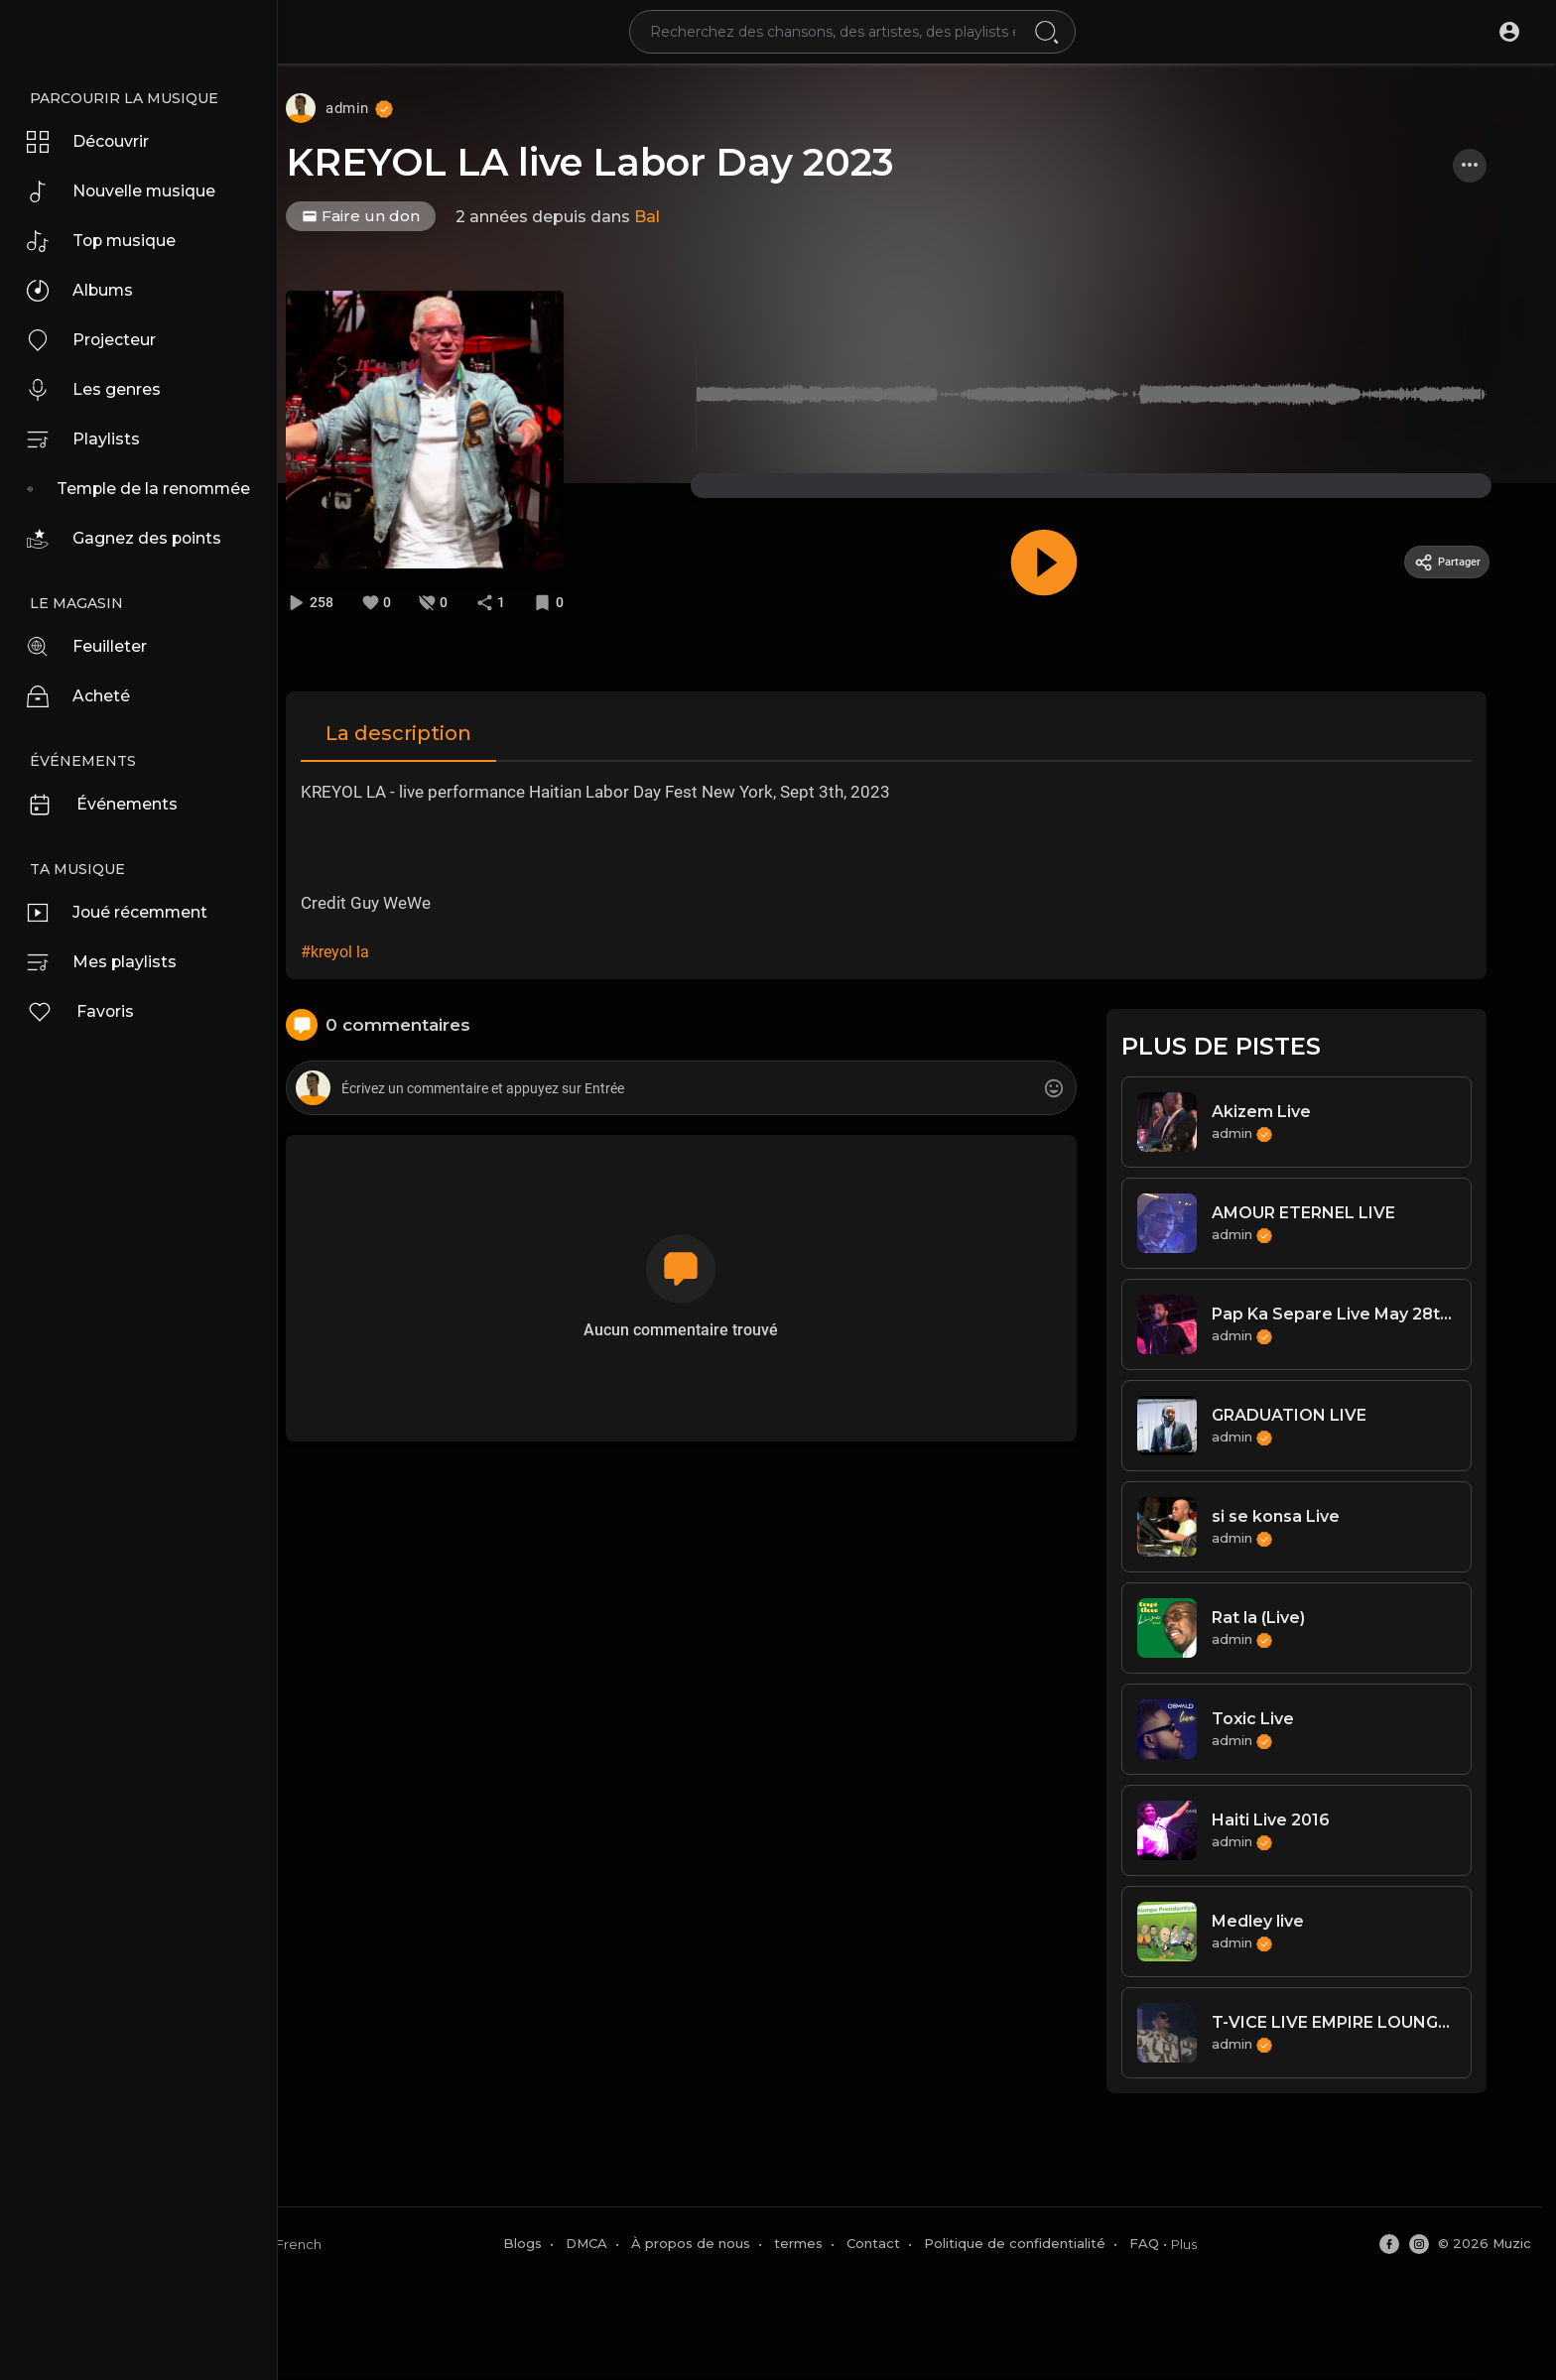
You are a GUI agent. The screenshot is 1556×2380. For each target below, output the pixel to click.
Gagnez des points (134, 539)
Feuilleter (94, 647)
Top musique (110, 241)
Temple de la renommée (163, 489)
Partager (1463, 561)
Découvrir (96, 142)
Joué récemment (128, 913)
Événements (110, 804)
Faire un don (397, 215)
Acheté (84, 696)
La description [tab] (429, 730)
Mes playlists (108, 962)
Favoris (86, 1012)
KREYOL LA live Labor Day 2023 (627, 162)
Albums (86, 291)
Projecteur (99, 340)
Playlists (88, 439)
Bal (684, 216)
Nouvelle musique (131, 191)
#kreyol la (365, 948)
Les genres (101, 390)
